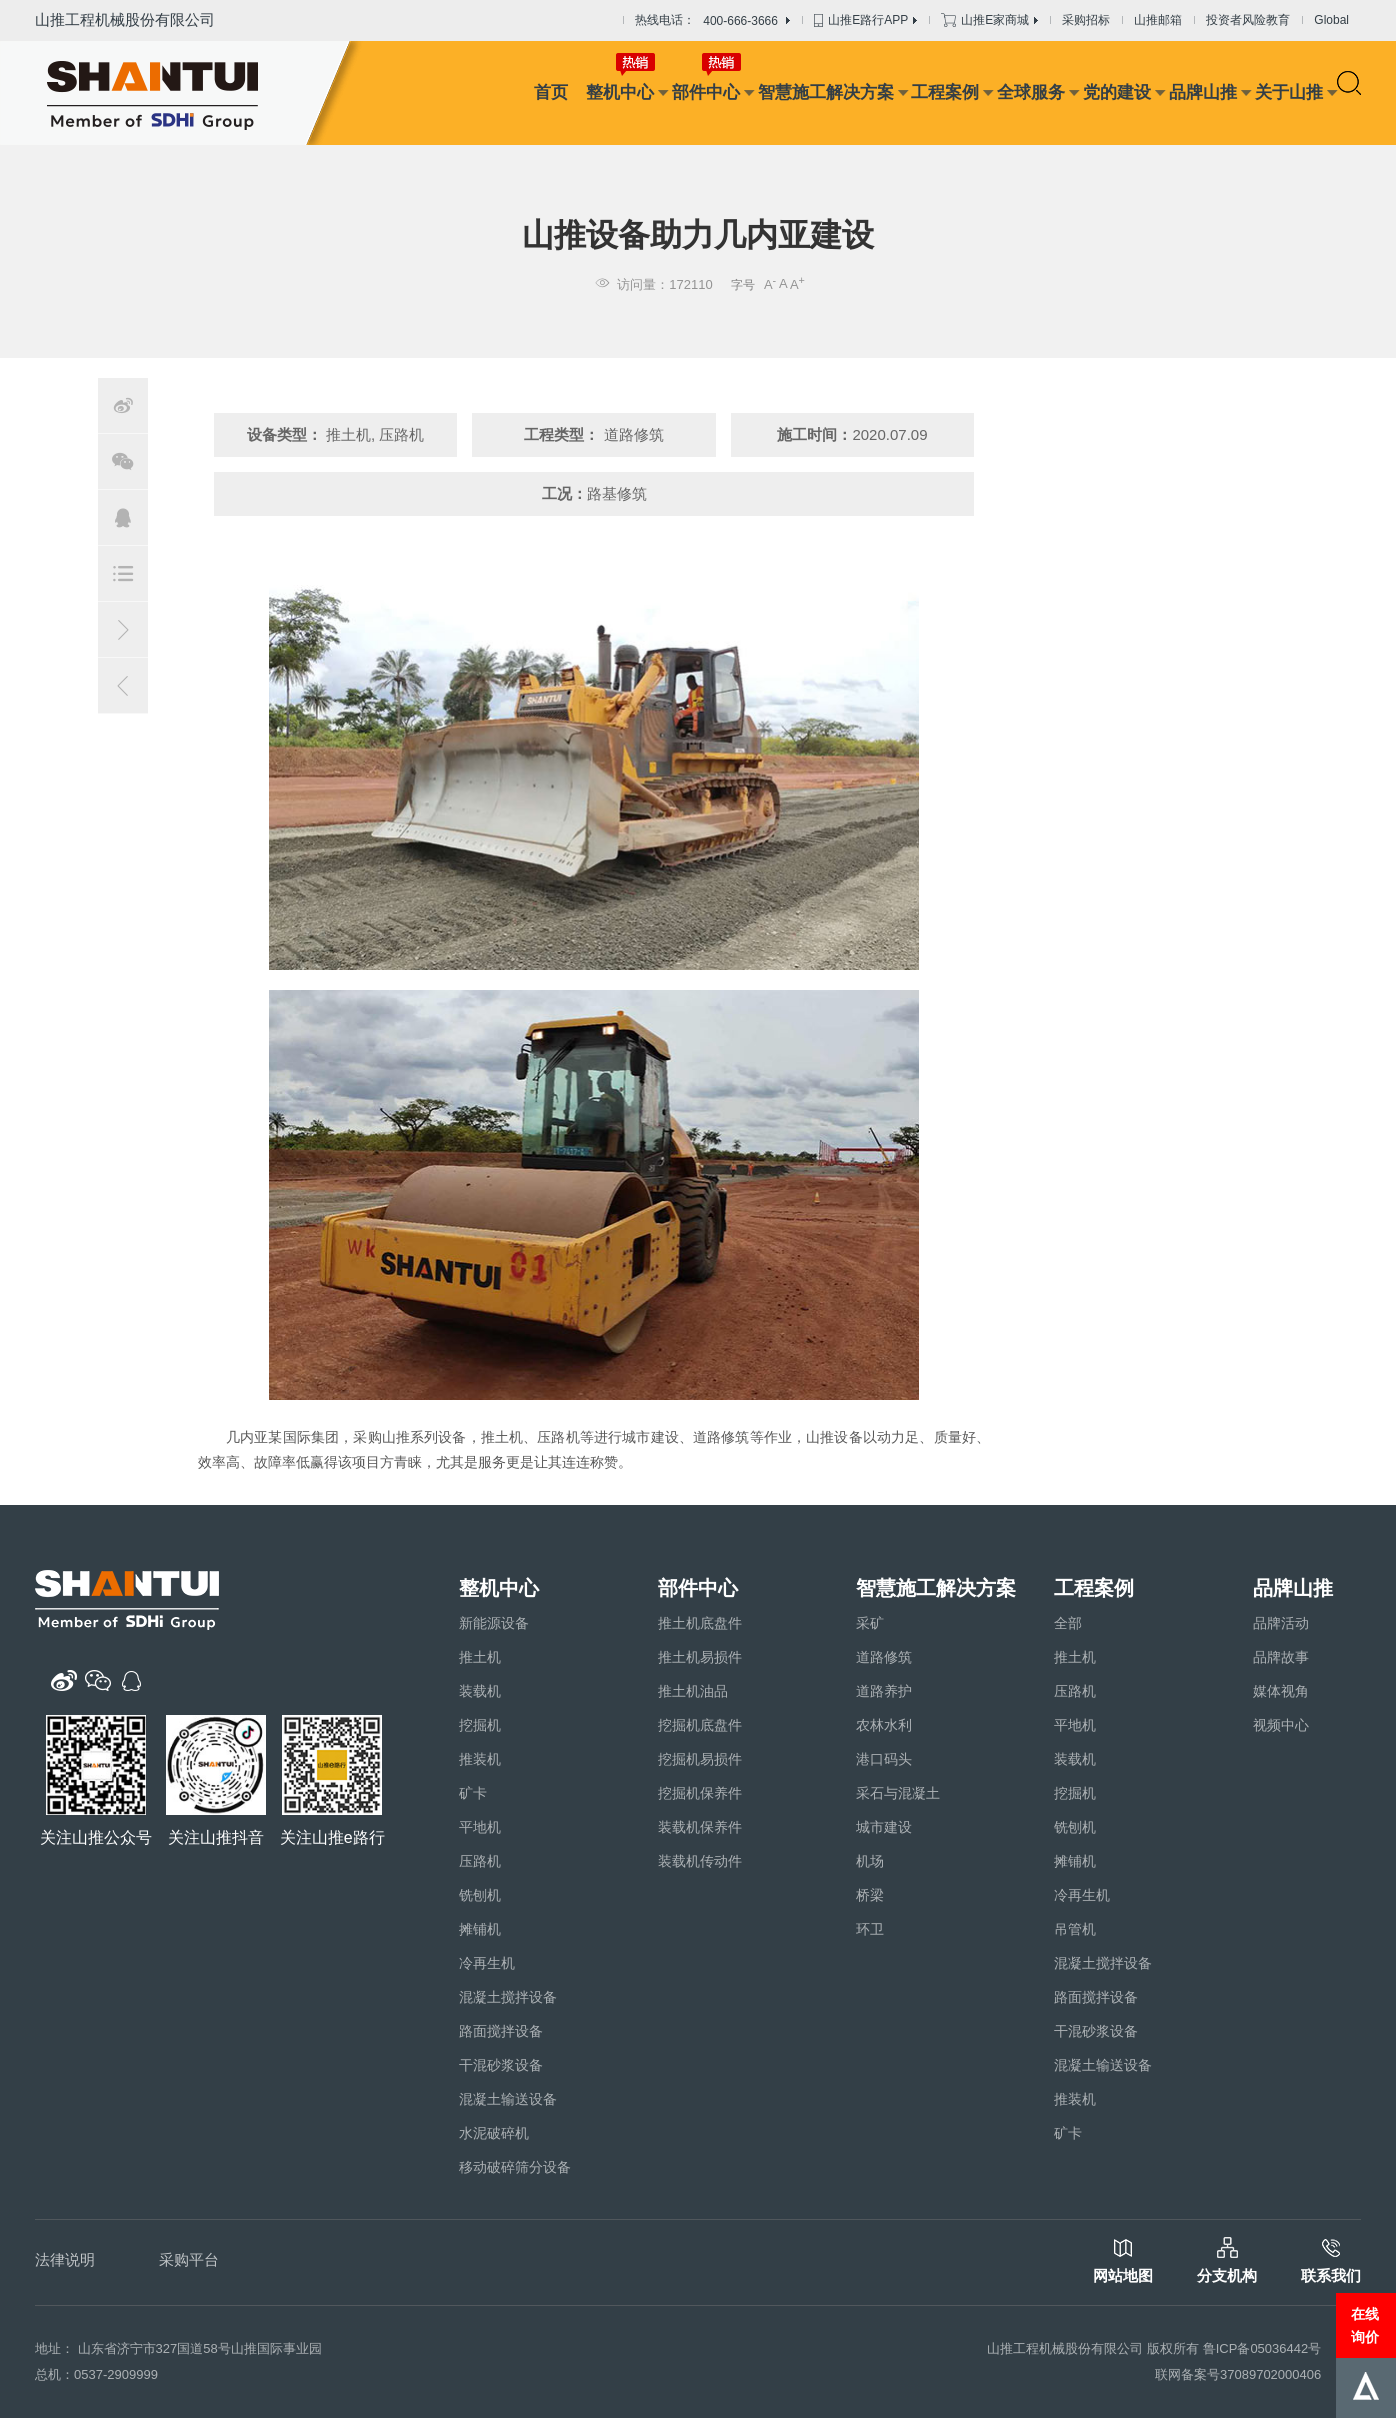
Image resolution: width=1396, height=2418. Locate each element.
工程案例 (945, 92)
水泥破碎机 (494, 2133)
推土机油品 (693, 1691)
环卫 (870, 1929)
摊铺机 (480, 1929)
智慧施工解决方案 (826, 92)
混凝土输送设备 (508, 2099)
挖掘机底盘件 (700, 1725)
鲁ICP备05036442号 (1262, 2348)
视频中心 (1281, 1725)
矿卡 (473, 1793)
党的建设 (1117, 92)
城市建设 (884, 1827)
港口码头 (884, 1759)
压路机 (480, 1861)
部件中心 (706, 92)
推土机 (480, 1657)
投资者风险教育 (1248, 20)
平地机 (480, 1827)
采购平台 (189, 2259)
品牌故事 (1281, 1657)
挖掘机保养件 (700, 1793)
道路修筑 (884, 1657)
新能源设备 (494, 1623)
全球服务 (1031, 92)
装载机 (480, 1691)
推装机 (480, 1759)
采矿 (870, 1623)
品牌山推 (1203, 92)
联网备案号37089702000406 (1238, 2374)
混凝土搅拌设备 (508, 1997)
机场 (870, 1861)
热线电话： (712, 21)
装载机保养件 (700, 1827)
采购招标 (1086, 20)
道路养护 (884, 1691)
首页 (551, 92)
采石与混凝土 (898, 1793)
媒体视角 (1281, 1691)
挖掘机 (480, 1725)
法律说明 (65, 2259)
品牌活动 (1281, 1623)
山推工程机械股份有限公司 (125, 19)
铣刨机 (480, 1895)
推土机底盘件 (700, 1623)
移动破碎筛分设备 (515, 2167)
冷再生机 (487, 1963)
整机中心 (620, 92)
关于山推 (1289, 92)
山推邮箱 (1158, 20)
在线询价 (1365, 2325)
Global (1331, 20)
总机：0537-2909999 (96, 2374)
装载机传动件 (700, 1861)
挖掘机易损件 (700, 1759)
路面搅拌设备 (501, 2031)
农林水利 (884, 1725)
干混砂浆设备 (501, 2065)
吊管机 (1075, 1929)
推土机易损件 (700, 1657)
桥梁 (870, 1895)
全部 (1068, 1623)
